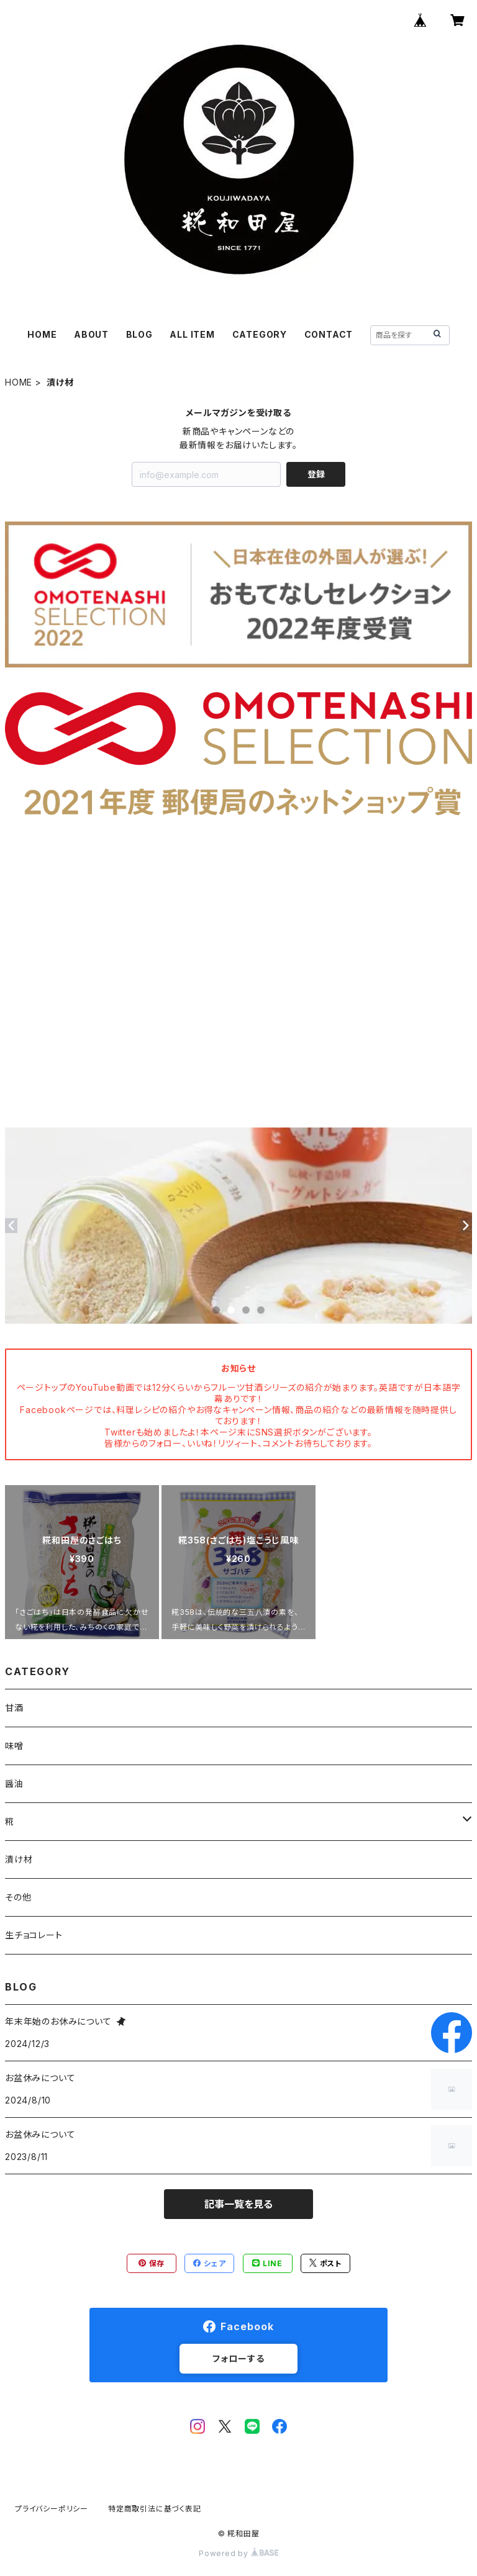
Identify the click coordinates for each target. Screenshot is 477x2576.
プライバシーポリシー (51, 2508)
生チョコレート (34, 1935)
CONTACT (328, 334)
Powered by (238, 2553)
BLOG (139, 334)
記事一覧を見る (238, 2204)
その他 (18, 1897)
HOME (42, 334)
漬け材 (18, 1859)
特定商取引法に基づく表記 (154, 2508)
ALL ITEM (192, 334)
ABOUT (91, 334)
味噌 (14, 1745)
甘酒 (14, 1707)
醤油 (14, 1783)
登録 (316, 474)
